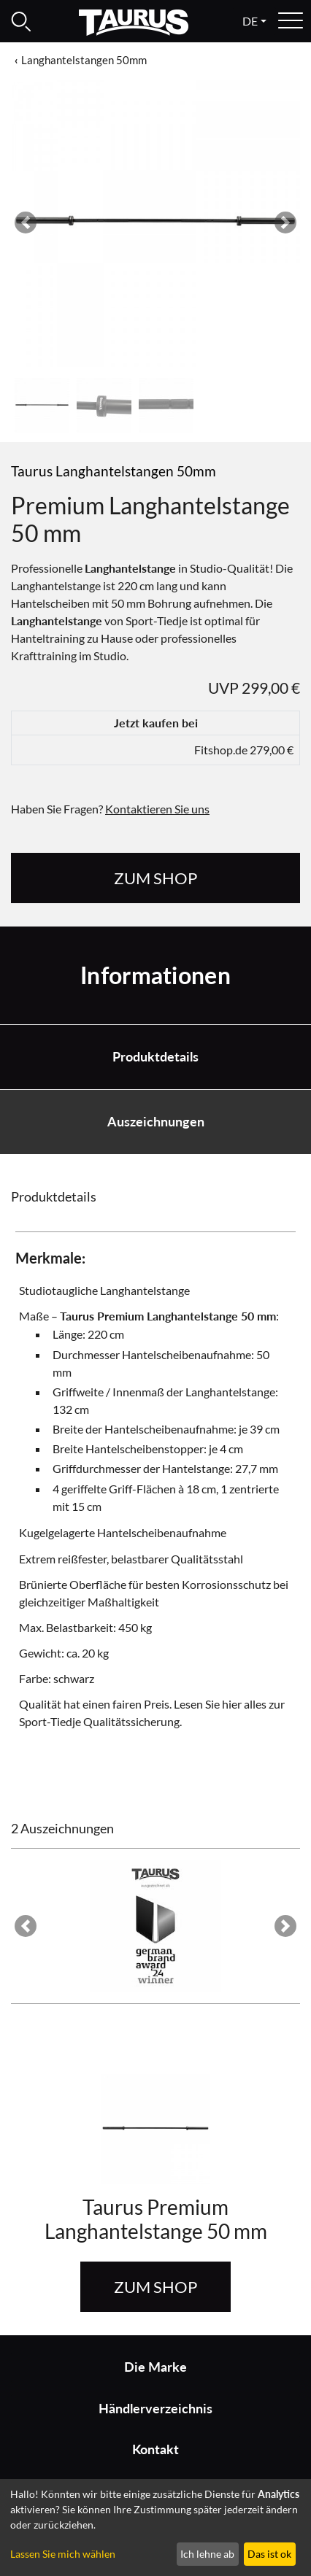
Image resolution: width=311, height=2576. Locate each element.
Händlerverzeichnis (155, 2408)
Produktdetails (155, 1056)
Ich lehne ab (207, 2554)
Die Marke (155, 2367)
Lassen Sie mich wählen (62, 2554)
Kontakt (155, 2449)
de (250, 21)
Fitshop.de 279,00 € (243, 750)
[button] (25, 222)
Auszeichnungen (155, 1121)
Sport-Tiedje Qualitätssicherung (99, 1721)
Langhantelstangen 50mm (84, 59)
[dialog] (155, 2527)
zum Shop (155, 878)
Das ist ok (269, 2554)
